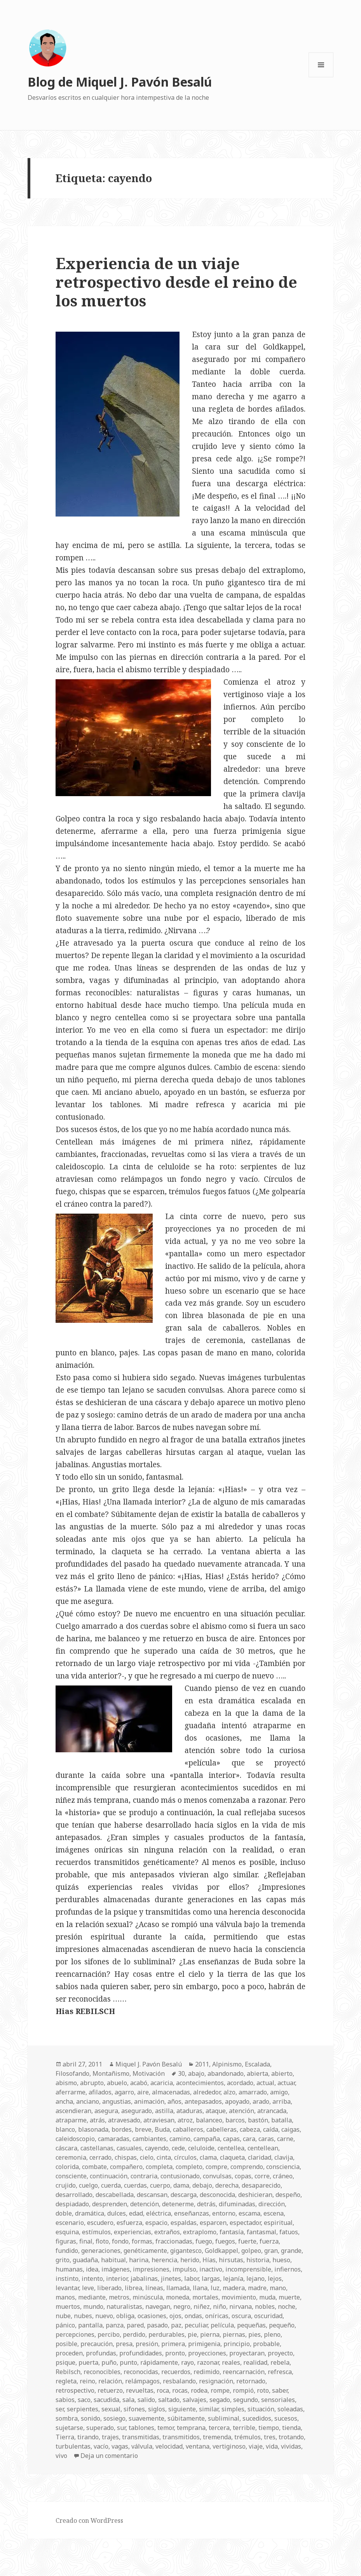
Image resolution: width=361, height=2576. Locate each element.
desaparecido (261, 2185)
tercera (219, 2427)
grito (63, 2260)
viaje (256, 2446)
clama (208, 2157)
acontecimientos (200, 2083)
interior (116, 2278)
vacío (101, 2446)
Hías (209, 2260)
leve (88, 2288)
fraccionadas (173, 2241)
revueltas (139, 2390)
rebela (279, 2362)
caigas (290, 2129)
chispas (126, 2157)
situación (261, 2409)
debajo (202, 2185)
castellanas (96, 2148)
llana (200, 2288)
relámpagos (142, 2381)
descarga (184, 2194)
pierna (210, 2334)
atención (241, 2110)
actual (265, 2083)
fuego (203, 2241)
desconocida (217, 2194)
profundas (101, 2353)
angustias (116, 2101)
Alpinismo (227, 2064)
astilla (164, 2110)
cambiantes (149, 2138)
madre (257, 2288)
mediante (92, 2297)
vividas (291, 2446)
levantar (67, 2288)
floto (102, 2241)
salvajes (194, 2399)
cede (178, 2148)
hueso (281, 2260)
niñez (202, 2306)
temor (165, 2427)
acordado (240, 2083)
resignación (216, 2381)
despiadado (72, 2204)
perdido (134, 2334)
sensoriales (278, 2399)
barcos (235, 2120)
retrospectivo (75, 2390)
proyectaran (247, 2353)
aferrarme (70, 2092)
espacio (156, 2222)
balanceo (209, 2120)
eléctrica (158, 2213)
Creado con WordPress (89, 2520)
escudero (100, 2222)
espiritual (278, 2222)
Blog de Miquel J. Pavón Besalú (120, 81)
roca (163, 2390)
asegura (106, 2110)
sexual (110, 2409)
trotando (291, 2437)
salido (146, 2399)
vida (272, 2446)
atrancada (271, 2110)
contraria (144, 2176)
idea (92, 2269)
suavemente (146, 2418)
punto (128, 2362)
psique (65, 2362)
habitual (113, 2260)
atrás (97, 2120)
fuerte (247, 2241)
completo (189, 2166)
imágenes (115, 2269)
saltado (169, 2399)
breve (143, 2129)
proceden (69, 2353)
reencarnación (244, 2371)
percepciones (75, 2334)
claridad (259, 2157)
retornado (250, 2381)
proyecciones (207, 2353)
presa (124, 2343)
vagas (120, 2446)
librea (133, 2288)
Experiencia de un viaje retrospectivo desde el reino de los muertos (176, 282)
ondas (193, 2316)
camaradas (113, 2138)
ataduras (189, 2110)
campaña (207, 2138)
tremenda (217, 2437)
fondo (120, 2241)
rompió (243, 2390)
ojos (175, 2316)
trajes (110, 2437)
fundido (67, 2250)
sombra (67, 2418)
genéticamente (145, 2250)
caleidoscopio (75, 2138)
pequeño (282, 2325)
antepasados (203, 2101)
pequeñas (251, 2325)
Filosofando (72, 2073)
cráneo (283, 2176)
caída (270, 2129)
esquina (67, 2232)
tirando (88, 2437)
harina (138, 2260)
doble (64, 2213)
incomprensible (248, 2269)
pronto (175, 2353)
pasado (157, 2325)
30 (181, 2073)
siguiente (182, 2409)
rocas (180, 2390)
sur (121, 2427)
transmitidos (181, 2437)
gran (271, 2250)
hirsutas (231, 2260)
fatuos (288, 2232)
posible (66, 2343)
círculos (185, 2157)
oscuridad (268, 2316)
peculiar (196, 2325)
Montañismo (110, 2073)
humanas (69, 2269)
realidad (255, 2362)
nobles (265, 2306)
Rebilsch (68, 2371)
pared (135, 2325)
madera (234, 2288)
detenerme (178, 2204)
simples (232, 2409)
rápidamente (159, 2362)
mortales (205, 2297)
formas (142, 2241)
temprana (191, 2427)
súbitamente (186, 2418)
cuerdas (135, 2185)
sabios (65, 2399)
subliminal (223, 2418)
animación (149, 2101)
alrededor (206, 2092)
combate (94, 2166)
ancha (64, 2101)
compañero (126, 2166)
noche (286, 2306)
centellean (263, 2148)
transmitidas (140, 2437)
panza (115, 2325)
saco (84, 2399)
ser (60, 2409)
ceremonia (71, 2157)
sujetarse (69, 2427)
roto (263, 2390)
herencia (164, 2260)
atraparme (71, 2120)
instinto (67, 2278)
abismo (66, 2083)
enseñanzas (191, 2213)
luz (215, 2288)
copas (243, 2176)
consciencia (283, 2166)
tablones (141, 2427)
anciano (87, 2101)
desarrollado (74, 2194)
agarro (124, 2092)
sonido (90, 2418)
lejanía (233, 2278)
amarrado (253, 2092)
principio (236, 2343)
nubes (83, 2316)
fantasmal (261, 2232)
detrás (206, 2204)
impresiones (151, 2269)
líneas (154, 2288)
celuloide (201, 2148)
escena (273, 2213)
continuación (108, 2176)
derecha (227, 2185)
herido (189, 2260)
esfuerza (129, 2222)
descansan (152, 2194)
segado (219, 2399)
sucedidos (256, 2418)
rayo (187, 2362)
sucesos (285, 2418)
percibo (109, 2334)
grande (291, 2250)
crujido (66, 2185)
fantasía (232, 2232)
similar (208, 2409)
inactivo (210, 2269)
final (85, 2241)
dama (181, 2185)
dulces (116, 2213)
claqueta (232, 2157)
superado (100, 2427)
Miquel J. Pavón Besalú (148, 2064)
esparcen (213, 2222)
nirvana (240, 2306)
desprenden (109, 2204)
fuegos (225, 2241)
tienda (291, 2427)
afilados (100, 2092)
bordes (122, 2129)
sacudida (106, 2399)
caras (266, 2138)
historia (257, 2260)
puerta (88, 2362)
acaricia (161, 2083)
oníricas (216, 2316)
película (222, 2325)
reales (231, 2362)
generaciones (100, 2250)
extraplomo (199, 2232)
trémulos (247, 2437)
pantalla (90, 2325)
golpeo (251, 2250)
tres (270, 2437)
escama (249, 2213)
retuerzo (110, 2390)
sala (128, 2399)
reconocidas (141, 2371)
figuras (66, 2241)
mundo (93, 2306)
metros (119, 2297)
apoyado (237, 2101)
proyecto (280, 2353)
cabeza (250, 2129)
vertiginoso (229, 2446)
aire (143, 2092)
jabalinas (144, 2278)
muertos (68, 2306)
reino (87, 2381)
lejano (255, 2278)
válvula (141, 2446)
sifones (134, 2409)
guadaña (85, 2260)
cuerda (111, 2185)
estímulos (96, 2232)
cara (249, 2138)
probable (266, 2343)
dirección (271, 2204)
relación (110, 2381)
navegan (157, 2306)
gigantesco (186, 2250)
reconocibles (102, 2371)
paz (176, 2325)
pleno (272, 2334)
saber (280, 2390)
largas (211, 2278)
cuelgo (88, 2185)
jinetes (171, 2278)
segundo (245, 2399)
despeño (288, 2194)
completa (159, 2166)
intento (92, 2278)
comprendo (246, 2166)
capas (231, 2138)
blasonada (93, 2129)
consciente (71, 2176)
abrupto (92, 2083)
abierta (257, 2073)
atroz (185, 2120)
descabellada (115, 2194)
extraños (167, 2232)
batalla (281, 2120)
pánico (65, 2325)
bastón (258, 2120)
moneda (177, 2297)
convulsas (217, 2176)
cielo (146, 2157)
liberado (109, 2288)
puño (109, 2362)
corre (262, 2176)
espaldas (184, 2222)
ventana (197, 2446)
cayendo (157, 2148)
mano (278, 2288)
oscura (241, 2316)
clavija (283, 2157)
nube (63, 2316)
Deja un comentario (109, 2455)
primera (173, 2343)
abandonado (226, 2073)
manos (65, 2297)
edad (136, 2213)
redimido (207, 2371)
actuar (286, 2083)
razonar (208, 2362)
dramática (89, 2213)
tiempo (268, 2427)
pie (192, 2334)
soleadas (290, 2409)
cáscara (66, 2148)
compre (216, 2166)
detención (144, 2204)
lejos (275, 2278)
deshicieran (255, 2194)
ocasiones (152, 2316)
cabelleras (221, 2129)
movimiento (238, 2297)
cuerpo (160, 2185)
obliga (125, 2316)
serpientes (82, 2409)
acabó (138, 2083)
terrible (244, 2427)
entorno (223, 2213)
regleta (66, 2381)
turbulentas (73, 2446)
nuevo (104, 2316)
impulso (184, 2269)
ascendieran (73, 2110)
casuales (129, 2148)
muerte (289, 2297)
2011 (202, 2064)
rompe (220, 2390)
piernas (234, 2334)
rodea (199, 2390)
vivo (61, 2455)
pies (254, 2334)
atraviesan (158, 2120)
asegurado (136, 2110)
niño (219, 2306)
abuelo (117, 2083)
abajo (196, 2073)
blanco (65, 2129)
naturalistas (124, 2306)
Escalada (257, 2064)
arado (261, 2101)
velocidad (169, 2446)
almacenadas (171, 2092)
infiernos (287, 2269)
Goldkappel (221, 2250)
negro (181, 2306)
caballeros (188, 2129)
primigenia (204, 2343)
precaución (96, 2343)
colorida (67, 2166)
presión (147, 2343)
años (174, 2101)
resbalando (179, 2381)
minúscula (148, 2297)
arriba (281, 2101)
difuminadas (237, 2204)
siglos (156, 2409)
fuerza (269, 2241)
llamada (178, 2288)
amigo (279, 2092)
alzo (229, 2092)
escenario (70, 2222)
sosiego (114, 2418)
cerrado (100, 2157)
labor (191, 2278)
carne (285, 2138)
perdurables (166, 2334)
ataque (216, 2110)
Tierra (65, 2437)
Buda (162, 2129)
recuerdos (175, 2371)
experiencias (132, 2232)
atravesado (124, 2120)
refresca (280, 2371)
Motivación (149, 2073)
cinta (164, 2157)
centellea (231, 2148)
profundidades (140, 2353)
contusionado (180, 2176)
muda (267, 2297)
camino (179, 2138)
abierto (282, 2073)
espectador (245, 2222)
